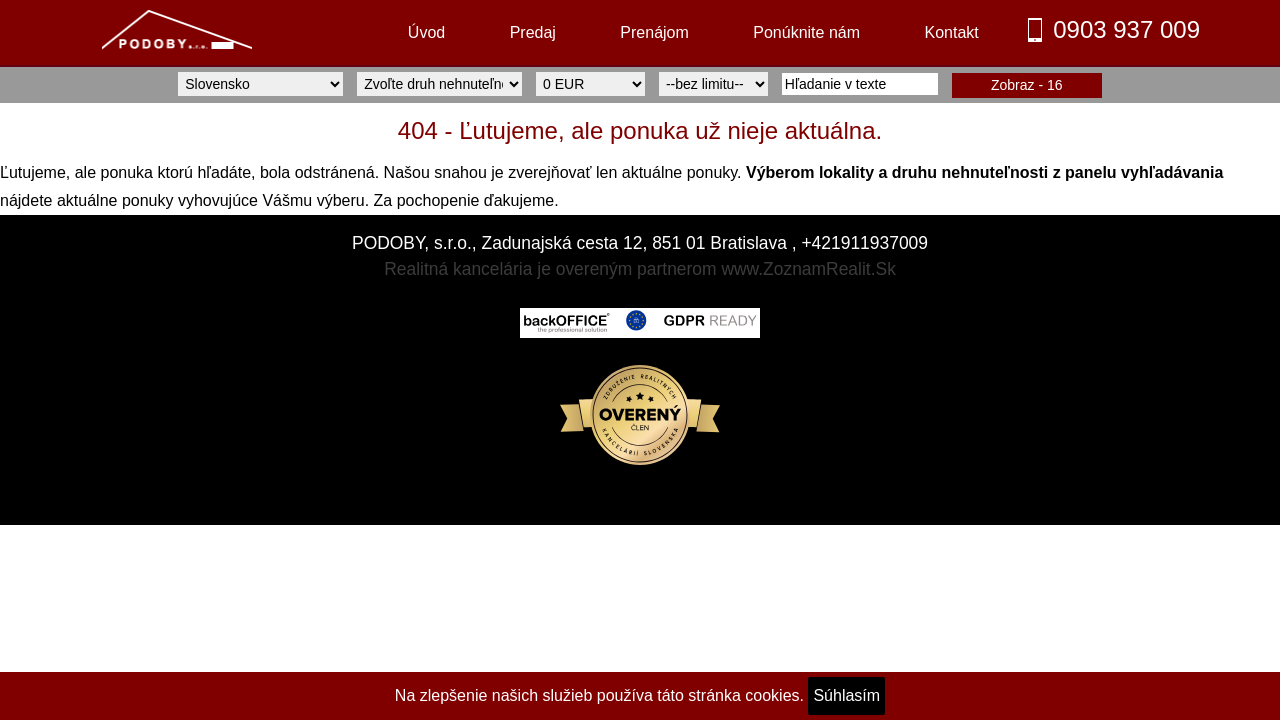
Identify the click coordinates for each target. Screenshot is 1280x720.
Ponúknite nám (806, 32)
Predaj (533, 32)
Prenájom (654, 32)
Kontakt (951, 32)
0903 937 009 (1126, 29)
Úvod (426, 32)
